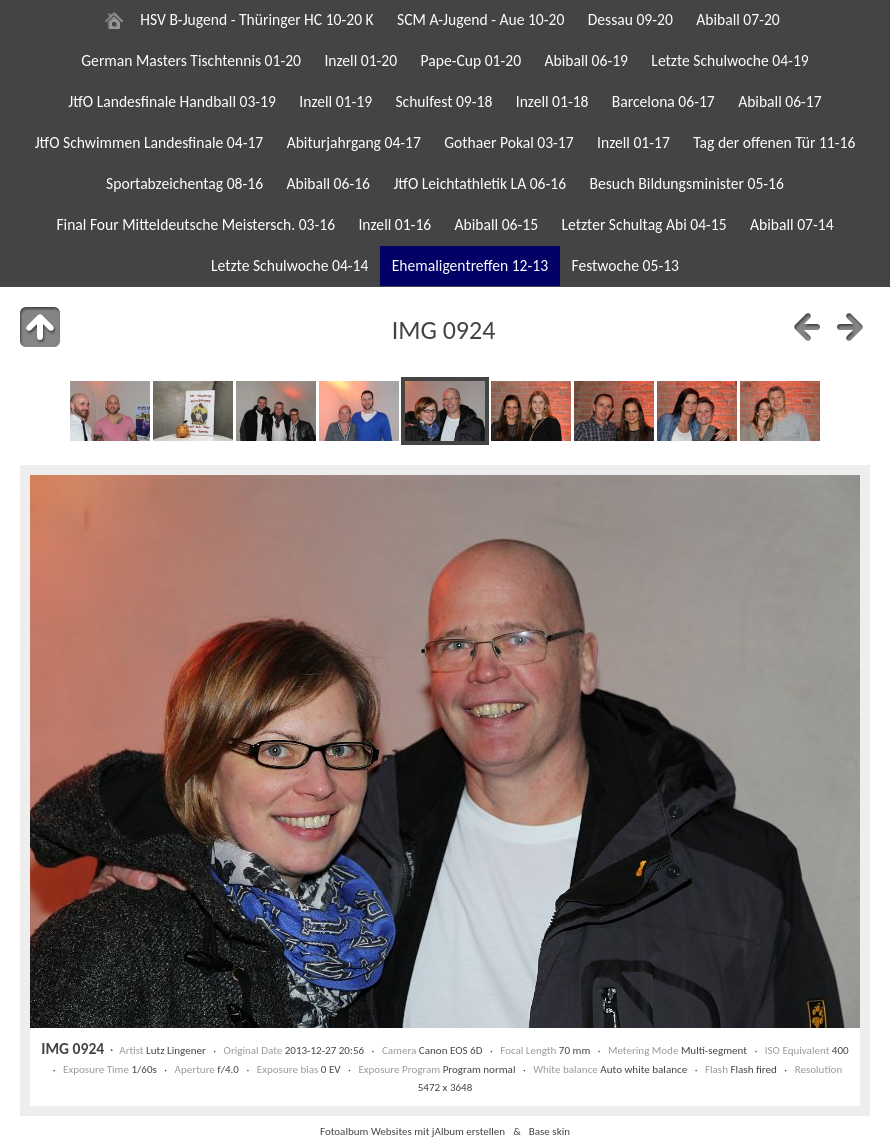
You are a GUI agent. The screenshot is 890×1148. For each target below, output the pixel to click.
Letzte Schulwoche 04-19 (729, 60)
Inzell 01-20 (360, 60)
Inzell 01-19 (335, 101)
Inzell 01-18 (552, 101)
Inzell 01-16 (394, 224)
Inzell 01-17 (633, 142)
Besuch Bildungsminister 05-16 (686, 183)
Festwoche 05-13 (625, 265)
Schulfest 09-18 (443, 101)
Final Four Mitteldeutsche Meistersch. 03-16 (195, 224)
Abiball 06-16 (328, 183)
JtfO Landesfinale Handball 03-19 (172, 101)
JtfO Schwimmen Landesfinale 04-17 (149, 142)
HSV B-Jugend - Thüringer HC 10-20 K (256, 19)
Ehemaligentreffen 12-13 (470, 265)
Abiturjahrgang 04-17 (354, 142)
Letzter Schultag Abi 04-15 (643, 224)
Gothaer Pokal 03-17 (508, 142)
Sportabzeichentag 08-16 (184, 183)
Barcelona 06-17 (663, 101)
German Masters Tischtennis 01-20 (191, 60)
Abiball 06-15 (497, 224)
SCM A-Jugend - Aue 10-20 (480, 19)
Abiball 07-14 (792, 224)
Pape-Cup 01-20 (471, 60)
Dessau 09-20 (630, 19)
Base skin (549, 1131)
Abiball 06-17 (780, 101)
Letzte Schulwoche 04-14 (289, 265)
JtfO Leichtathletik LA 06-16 (479, 183)
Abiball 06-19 (586, 60)
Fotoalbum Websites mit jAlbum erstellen (412, 1131)
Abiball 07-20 (738, 19)
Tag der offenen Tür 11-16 (774, 142)
